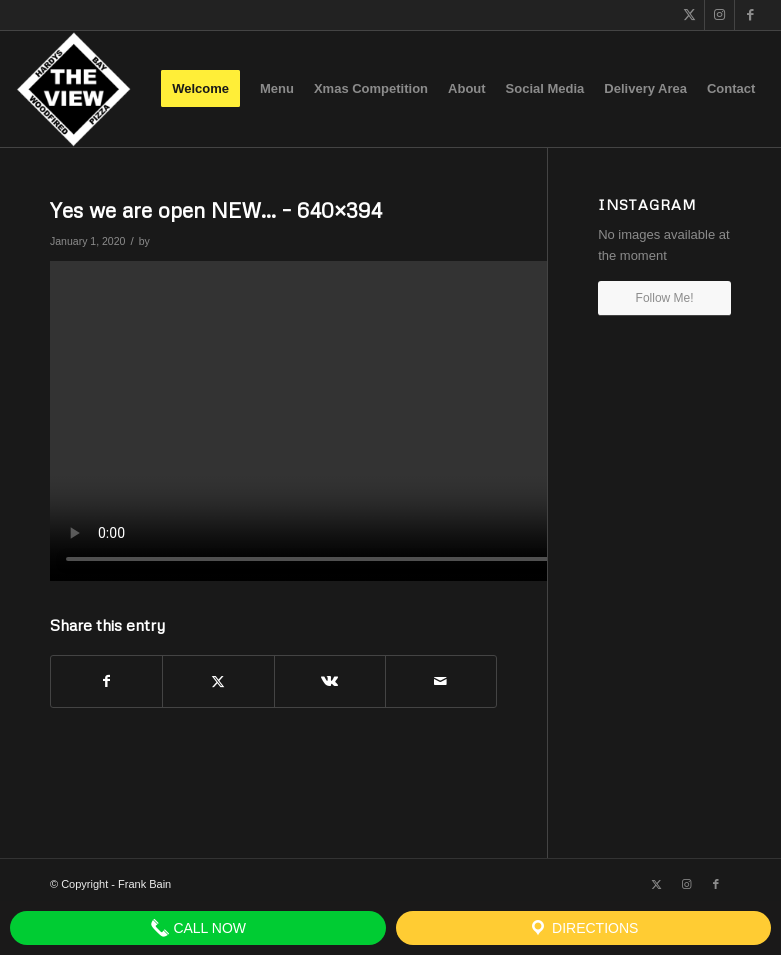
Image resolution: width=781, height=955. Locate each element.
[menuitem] (200, 89)
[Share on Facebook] (106, 681)
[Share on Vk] (330, 681)
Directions (583, 928)
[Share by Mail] (441, 681)
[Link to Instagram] (719, 15)
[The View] (73, 89)
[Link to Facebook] (750, 15)
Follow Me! (665, 298)
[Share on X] (218, 681)
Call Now (198, 928)
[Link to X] (689, 15)
